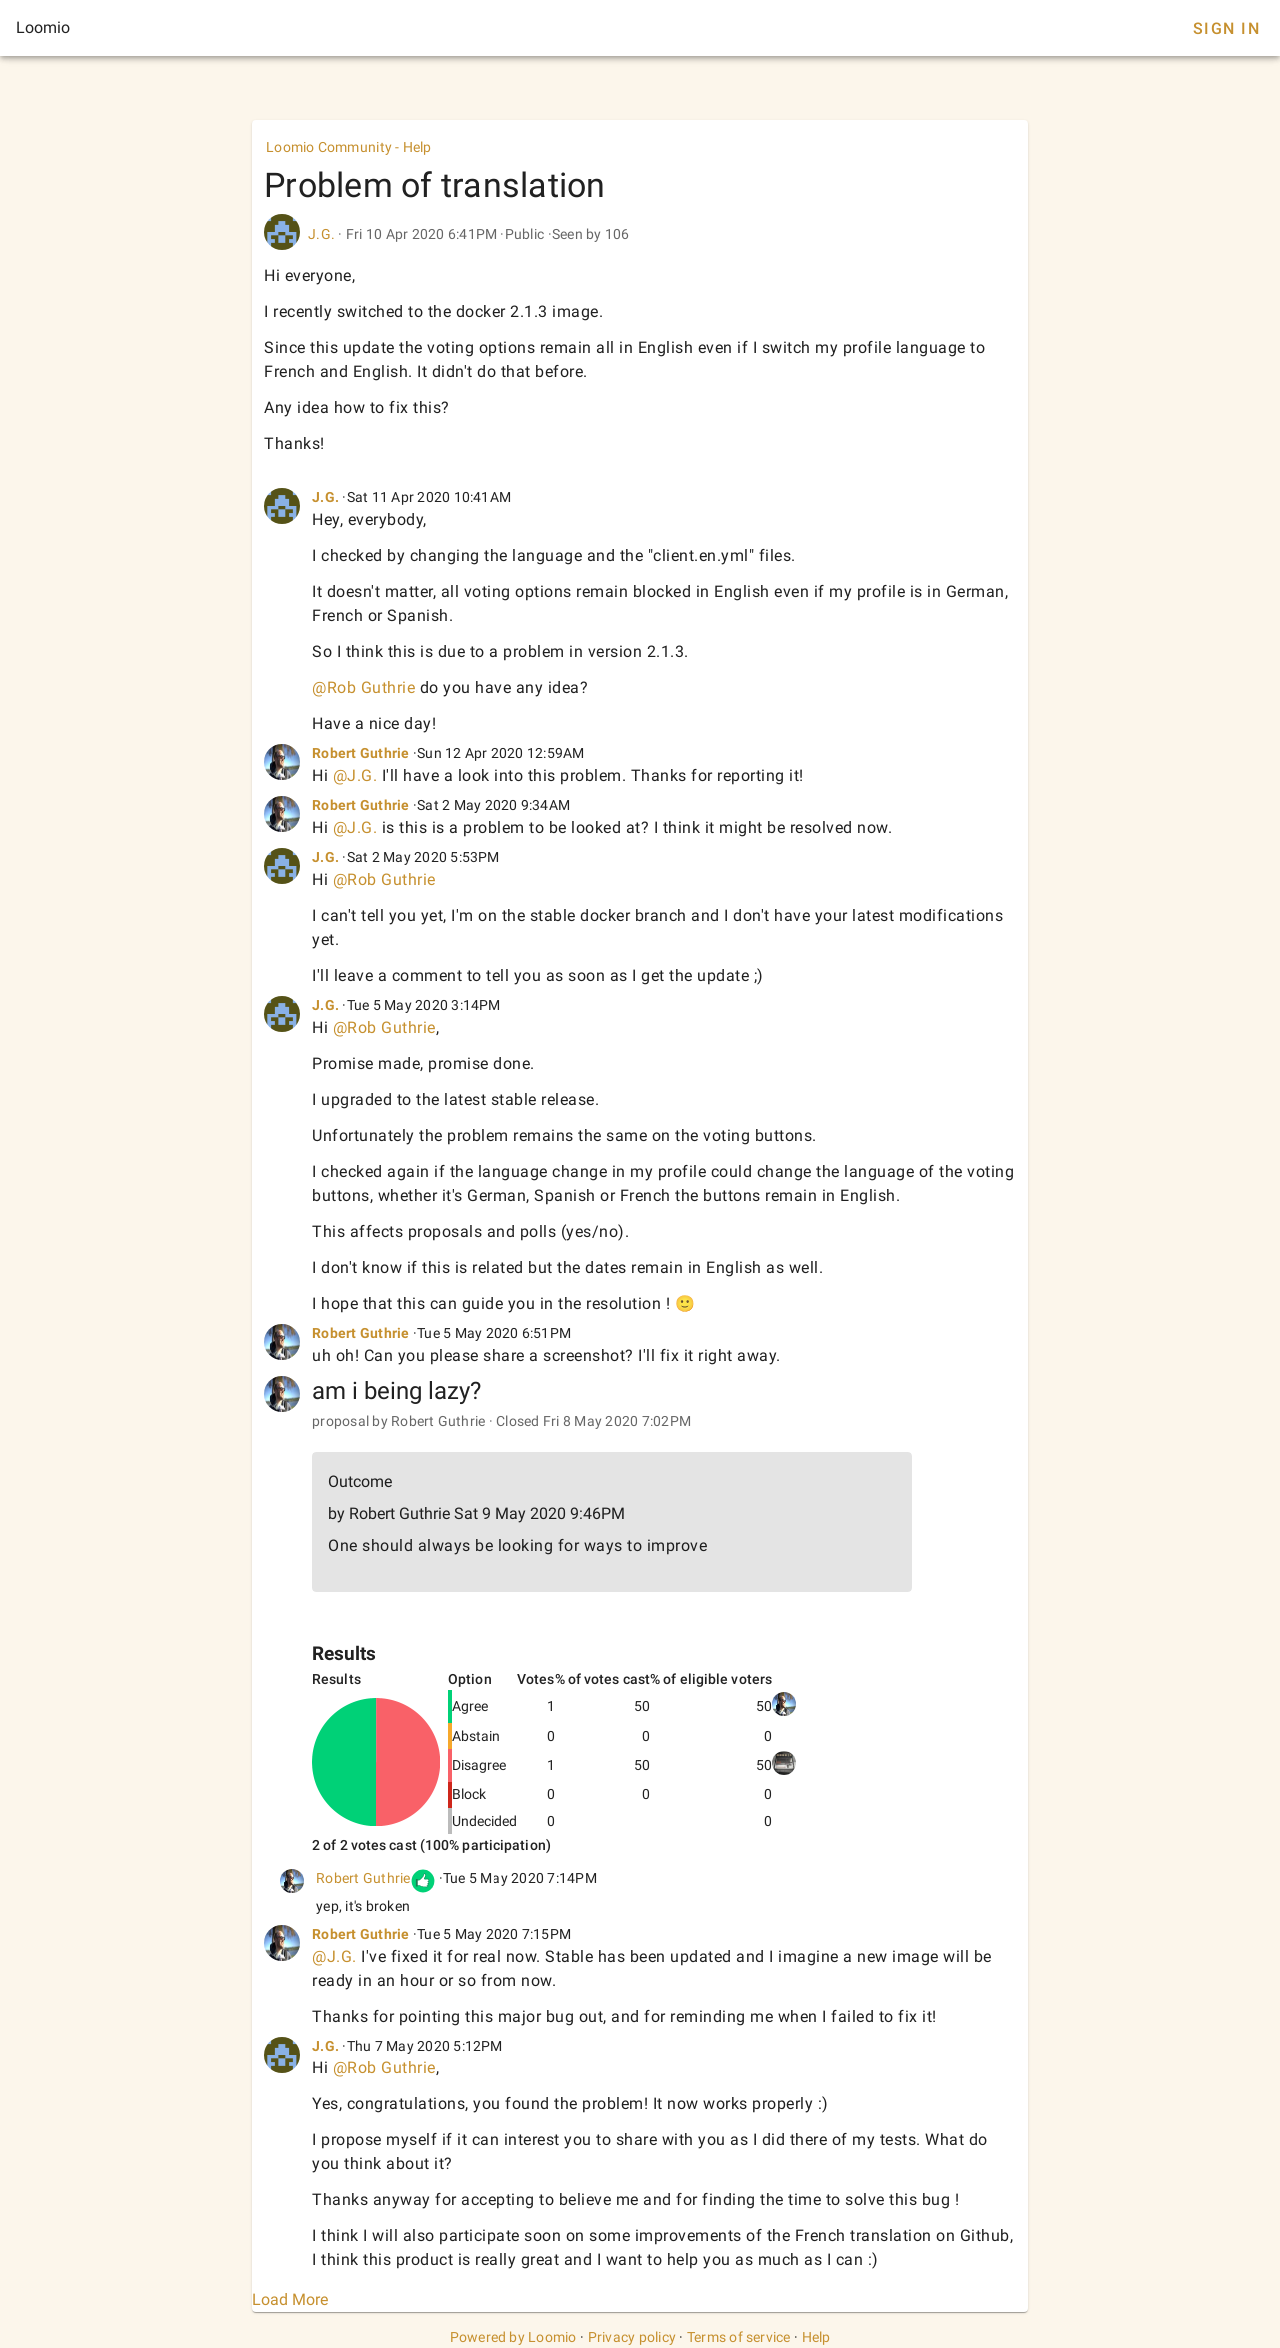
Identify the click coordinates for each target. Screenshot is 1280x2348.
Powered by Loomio (513, 2337)
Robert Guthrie (361, 753)
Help (816, 2337)
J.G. (321, 234)
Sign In (1226, 28)
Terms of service (739, 2337)
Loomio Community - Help (349, 147)
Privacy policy (632, 2337)
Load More (290, 2299)
